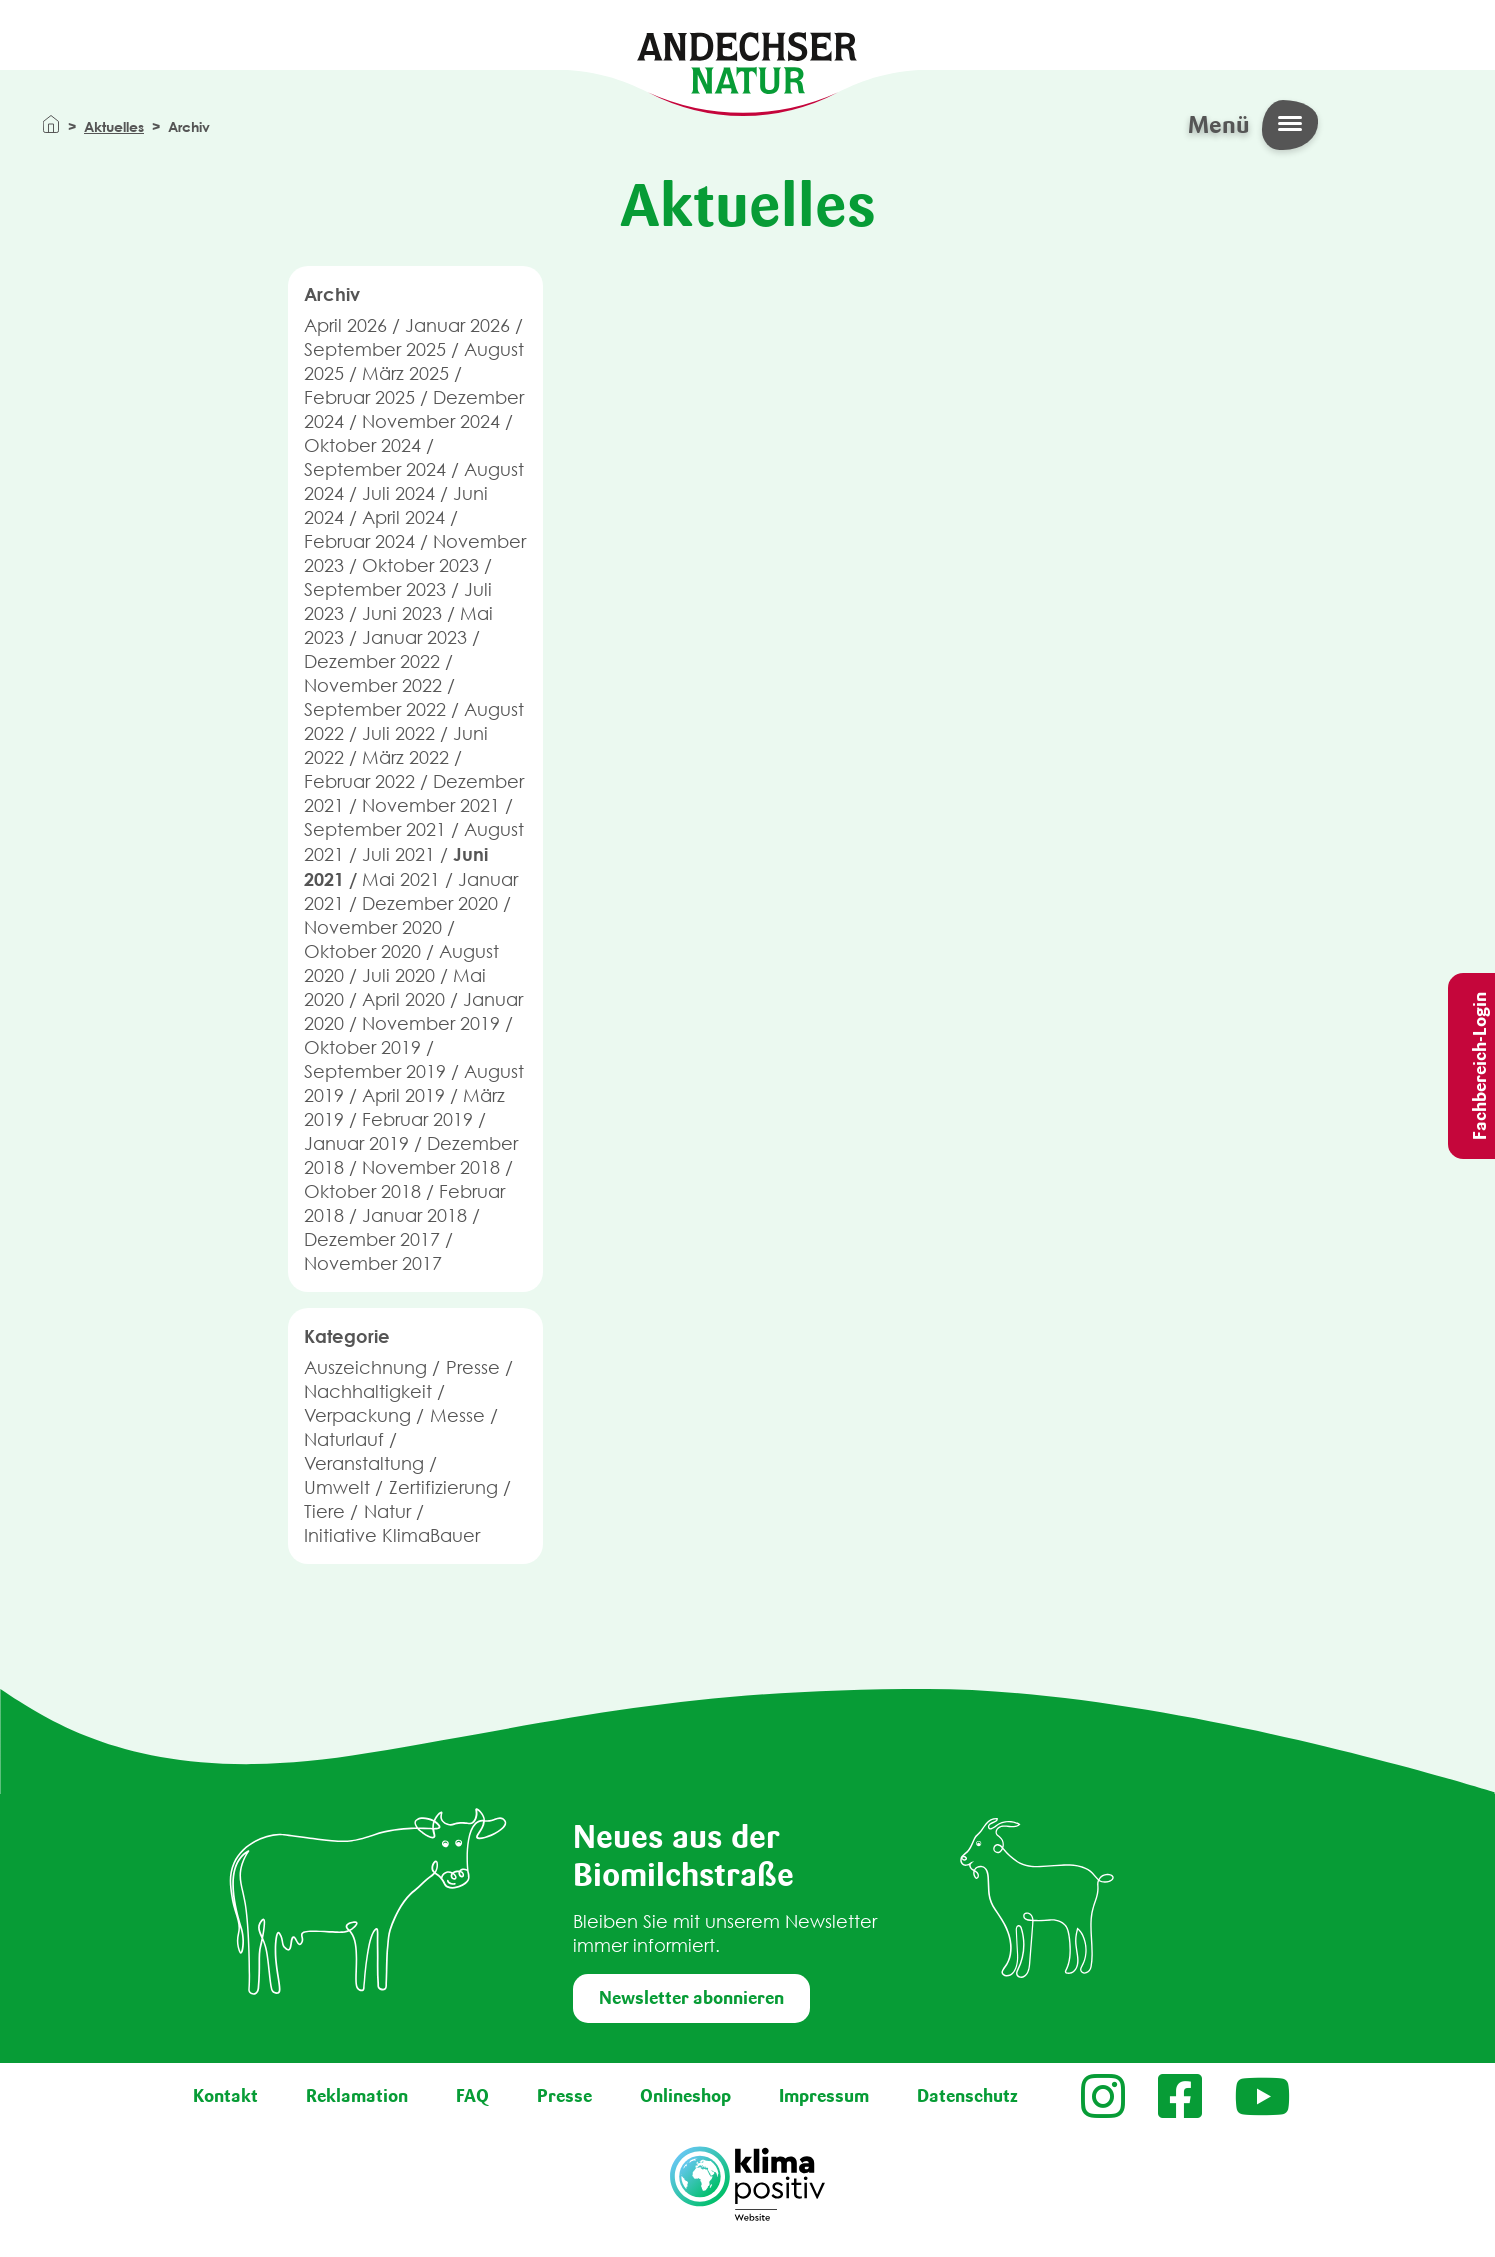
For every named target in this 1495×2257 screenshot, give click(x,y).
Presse (473, 1367)
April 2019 (403, 1095)
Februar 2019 (417, 1119)
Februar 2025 (359, 397)
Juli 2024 (398, 493)
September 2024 (375, 469)
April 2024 (403, 517)
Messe (457, 1415)
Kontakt (225, 2096)
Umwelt (337, 1487)
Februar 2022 (359, 781)
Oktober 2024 (362, 445)
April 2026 (345, 325)
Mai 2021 (401, 879)
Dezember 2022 (372, 661)
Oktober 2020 (362, 951)
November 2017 (373, 1263)
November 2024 (431, 421)
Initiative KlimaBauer (392, 1535)
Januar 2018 (414, 1215)
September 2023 (375, 589)
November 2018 (431, 1167)
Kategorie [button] (347, 1336)
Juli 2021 (398, 854)
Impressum (824, 2096)
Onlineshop (685, 2096)
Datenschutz (967, 2096)
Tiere (324, 1511)
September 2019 (375, 1071)
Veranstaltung (364, 1463)
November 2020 (373, 927)
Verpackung (357, 1415)
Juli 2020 (398, 975)
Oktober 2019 (362, 1047)
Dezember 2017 (372, 1239)
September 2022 (375, 709)
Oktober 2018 (362, 1191)
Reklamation (357, 2096)
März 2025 (405, 373)
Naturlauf (344, 1439)
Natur (387, 1511)
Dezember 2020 (430, 903)
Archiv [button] (332, 294)
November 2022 (373, 685)
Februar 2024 (359, 541)
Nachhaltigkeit (368, 1391)
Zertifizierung (443, 1487)
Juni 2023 (402, 613)
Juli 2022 (398, 733)
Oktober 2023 (420, 565)
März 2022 (405, 757)
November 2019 (431, 1023)
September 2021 (375, 829)
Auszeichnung (365, 1367)
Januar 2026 (457, 325)
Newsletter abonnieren (691, 1998)
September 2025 (375, 349)
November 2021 (431, 805)
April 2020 (403, 999)
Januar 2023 (414, 637)
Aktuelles (114, 126)
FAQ (472, 2096)
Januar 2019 (356, 1143)
